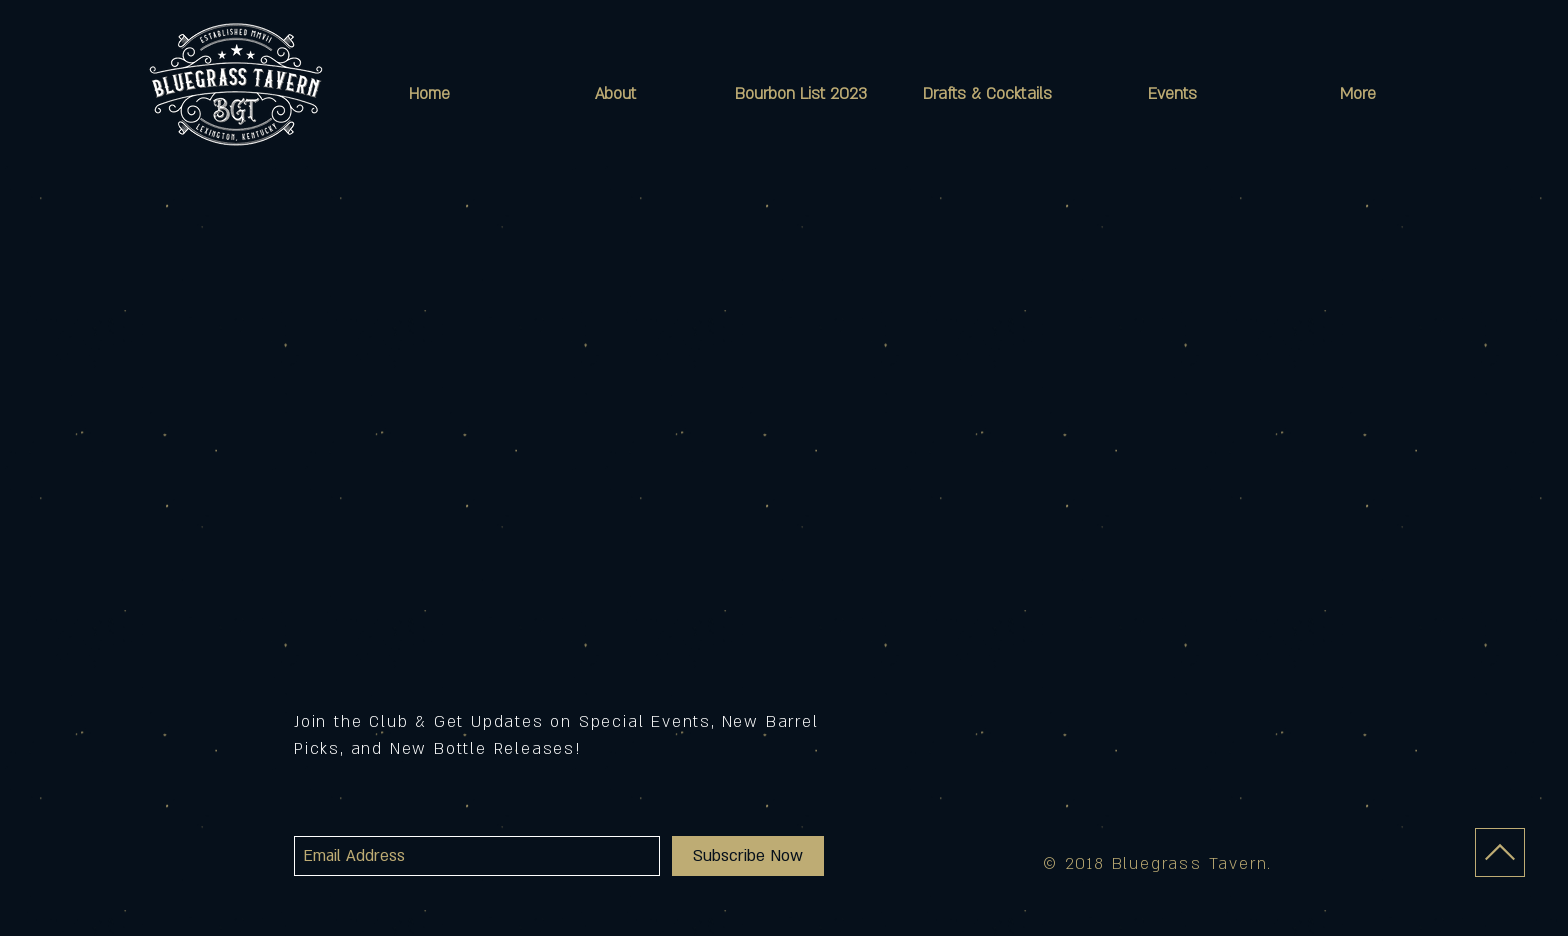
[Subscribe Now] (748, 856)
